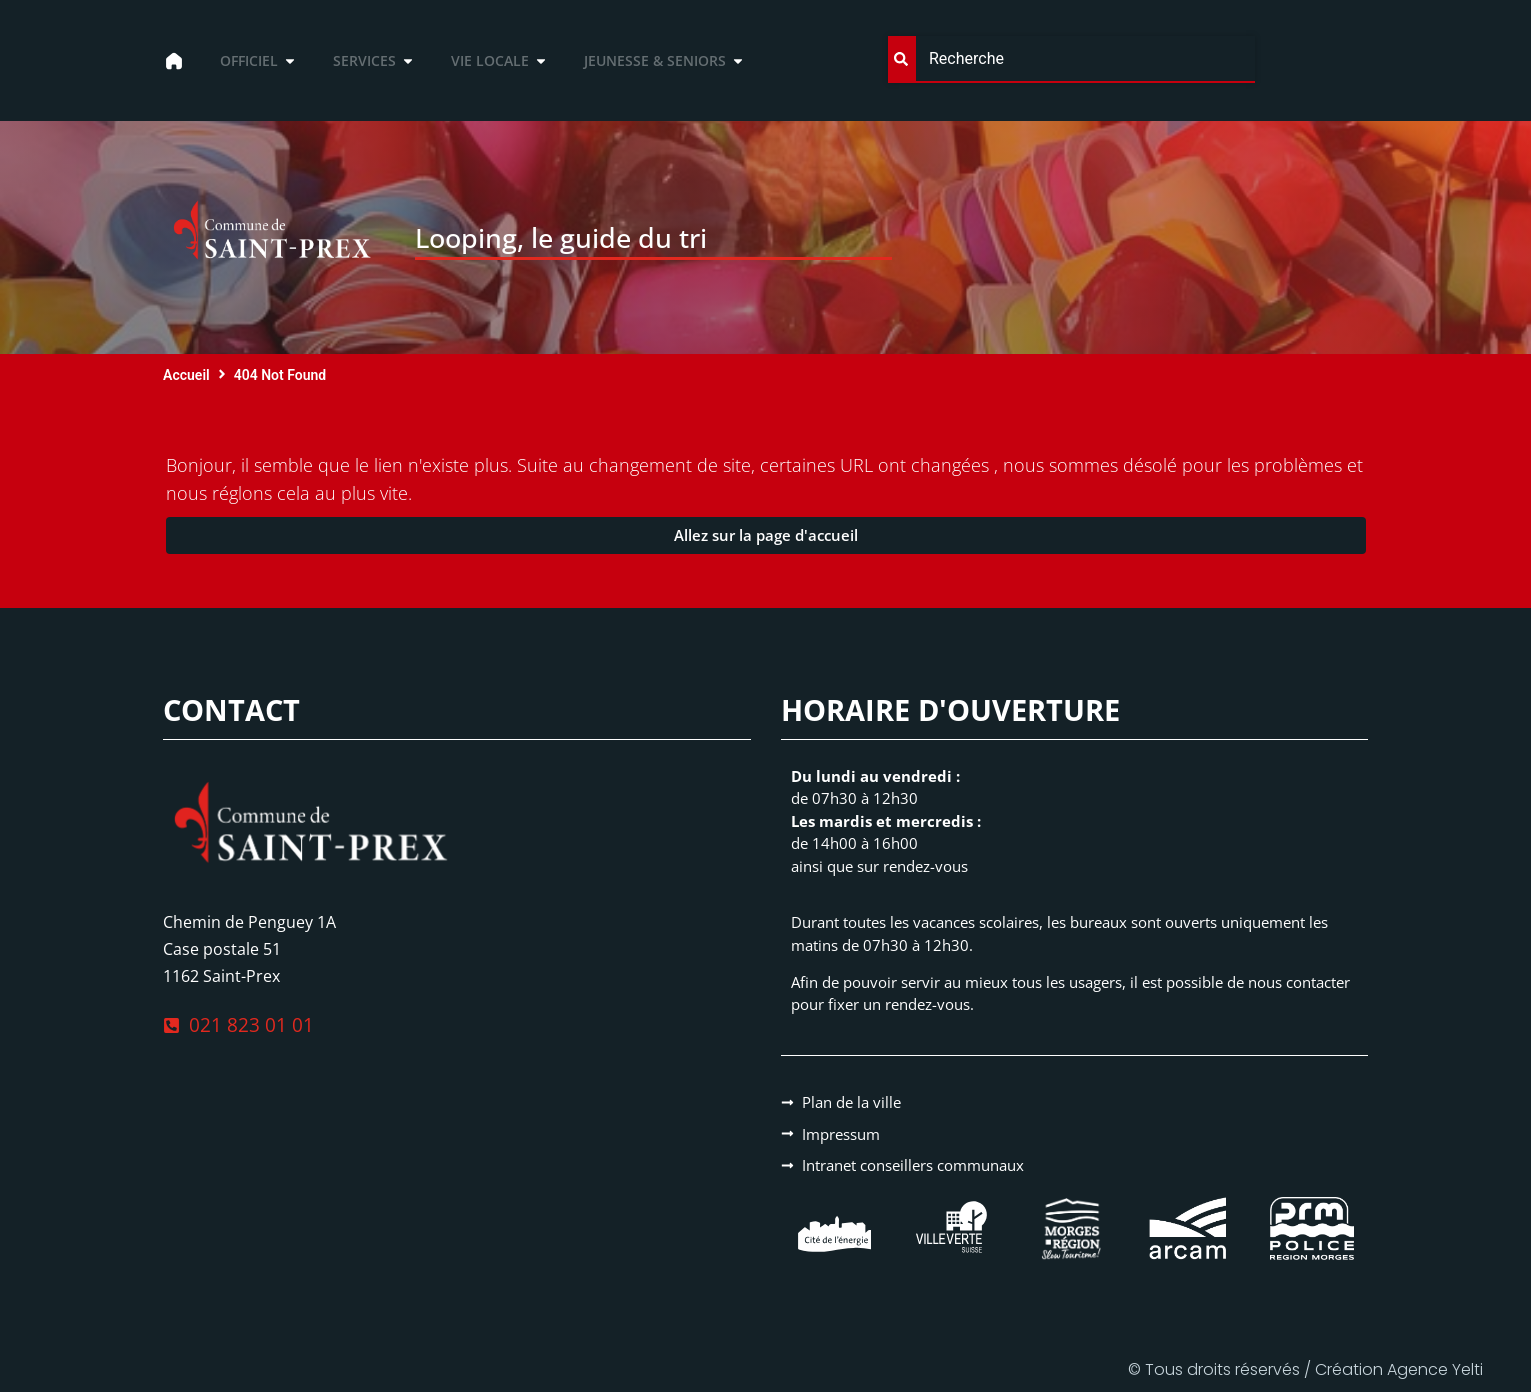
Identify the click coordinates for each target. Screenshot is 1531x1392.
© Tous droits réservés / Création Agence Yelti (1305, 1369)
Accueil (186, 375)
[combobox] (1071, 59)
